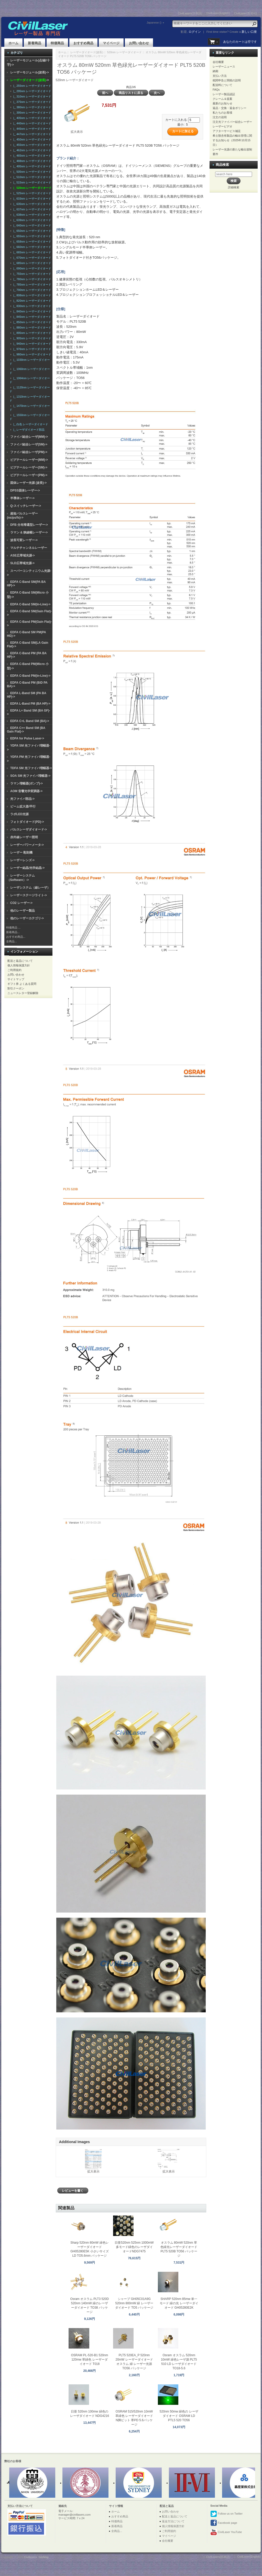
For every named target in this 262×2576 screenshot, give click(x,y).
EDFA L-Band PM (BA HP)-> (30, 703)
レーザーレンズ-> (22, 860)
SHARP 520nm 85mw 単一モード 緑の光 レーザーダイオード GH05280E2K (179, 2303)
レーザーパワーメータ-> (27, 845)
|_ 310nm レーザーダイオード (31, 96)
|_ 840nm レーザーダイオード (31, 311)
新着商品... (13, 932)
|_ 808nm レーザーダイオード (31, 295)
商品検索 (222, 165)
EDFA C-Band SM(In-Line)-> (30, 604)
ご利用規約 (14, 970)
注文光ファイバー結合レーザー (232, 121)
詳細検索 (233, 187)
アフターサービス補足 (227, 131)
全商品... (11, 941)
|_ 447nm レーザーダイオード (31, 134)
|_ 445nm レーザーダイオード (31, 128)
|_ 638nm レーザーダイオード (31, 214)
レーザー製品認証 (224, 94)
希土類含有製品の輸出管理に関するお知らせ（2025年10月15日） (232, 140)
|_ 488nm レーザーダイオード (31, 160)
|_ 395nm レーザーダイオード (31, 112)
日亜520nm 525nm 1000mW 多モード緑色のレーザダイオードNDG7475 (134, 2247)
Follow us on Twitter (226, 2513)
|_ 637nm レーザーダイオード (31, 209)
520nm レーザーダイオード (124, 52)
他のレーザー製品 (22, 910)
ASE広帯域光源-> (22, 555)
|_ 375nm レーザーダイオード (31, 101)
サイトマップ (15, 979)
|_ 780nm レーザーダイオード (31, 279)
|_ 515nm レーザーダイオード (31, 182)
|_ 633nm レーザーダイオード (31, 198)
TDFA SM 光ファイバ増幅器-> (31, 768)
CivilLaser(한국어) (245, 13)
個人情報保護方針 (18, 965)
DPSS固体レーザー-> (25, 490)
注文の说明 (220, 117)
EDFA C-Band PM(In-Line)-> (30, 676)
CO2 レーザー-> (21, 903)
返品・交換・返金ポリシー (229, 108)
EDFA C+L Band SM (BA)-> (29, 721)
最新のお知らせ (222, 103)
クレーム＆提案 (222, 98)
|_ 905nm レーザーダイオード (31, 338)
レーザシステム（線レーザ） (30, 887)
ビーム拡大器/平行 (23, 806)
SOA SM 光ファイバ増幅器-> (30, 776)
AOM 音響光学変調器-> (26, 791)
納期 (215, 71)
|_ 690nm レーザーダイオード (31, 268)
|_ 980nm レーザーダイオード (31, 354)
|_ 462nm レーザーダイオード (31, 150)
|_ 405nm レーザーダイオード (31, 117)
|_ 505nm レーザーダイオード (31, 171)
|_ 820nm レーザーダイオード (31, 300)
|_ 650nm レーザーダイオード (31, 230)
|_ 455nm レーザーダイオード (31, 144)
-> (29, 80)
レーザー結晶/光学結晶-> (27, 868)
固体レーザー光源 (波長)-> (28, 483)
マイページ (111, 43)
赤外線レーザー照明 (24, 837)
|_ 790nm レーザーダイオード (31, 289)
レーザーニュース (224, 66)
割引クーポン (15, 988)
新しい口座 (249, 31)
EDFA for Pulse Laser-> (27, 738)
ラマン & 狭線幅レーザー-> (29, 532)
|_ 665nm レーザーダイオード (31, 252)
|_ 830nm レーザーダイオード (31, 306)
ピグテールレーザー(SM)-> (28, 467)
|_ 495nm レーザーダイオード (31, 166)
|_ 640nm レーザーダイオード (31, 225)
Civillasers (30, 2557)
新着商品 (34, 43)
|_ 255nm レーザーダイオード (31, 85)
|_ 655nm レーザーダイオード (31, 236)
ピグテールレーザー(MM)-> (29, 460)
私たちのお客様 (222, 112)
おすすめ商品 (83, 43)
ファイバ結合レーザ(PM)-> (28, 452)
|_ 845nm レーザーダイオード (31, 316)
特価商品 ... (13, 927)
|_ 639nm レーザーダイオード (31, 220)
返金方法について (173, 2521)
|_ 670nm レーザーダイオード (31, 257)
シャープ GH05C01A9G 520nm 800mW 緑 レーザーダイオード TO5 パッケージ (134, 2303)
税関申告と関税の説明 (227, 80)
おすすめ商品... (15, 936)
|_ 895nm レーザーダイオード (31, 332)
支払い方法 (220, 75)
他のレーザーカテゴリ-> (27, 918)
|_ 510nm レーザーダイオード (31, 177)
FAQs (216, 89)
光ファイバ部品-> (22, 799)
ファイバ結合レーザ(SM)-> (28, 444)
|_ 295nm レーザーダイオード (31, 91)
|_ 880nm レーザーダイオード (31, 327)
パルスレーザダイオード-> (28, 829)
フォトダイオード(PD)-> (27, 822)
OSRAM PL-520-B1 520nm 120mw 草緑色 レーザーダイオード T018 (89, 2359)
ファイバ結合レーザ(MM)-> (29, 437)
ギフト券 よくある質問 (21, 983)
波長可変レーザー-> (24, 540)
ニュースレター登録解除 (22, 993)
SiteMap (43, 2557)
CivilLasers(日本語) (190, 13)
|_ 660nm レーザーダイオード (31, 246)
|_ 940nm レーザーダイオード (31, 343)
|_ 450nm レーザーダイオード (31, 139)
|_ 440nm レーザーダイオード (31, 123)
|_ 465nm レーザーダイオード (31, 155)
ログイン (195, 31)
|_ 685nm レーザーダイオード (31, 263)
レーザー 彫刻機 (21, 852)
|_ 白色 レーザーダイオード (30, 424)
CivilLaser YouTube (226, 2532)
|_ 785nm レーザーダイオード (31, 284)
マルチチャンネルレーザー (28, 548)
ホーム (13, 43)
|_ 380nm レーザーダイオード (31, 107)
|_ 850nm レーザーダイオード (31, 322)
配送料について (222, 84)
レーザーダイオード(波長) (86, 52)
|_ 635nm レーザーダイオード (31, 203)
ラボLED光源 (19, 814)
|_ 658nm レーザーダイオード (31, 241)
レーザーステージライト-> (28, 895)
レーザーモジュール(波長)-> (29, 72)
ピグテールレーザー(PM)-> (28, 475)
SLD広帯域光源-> (22, 563)
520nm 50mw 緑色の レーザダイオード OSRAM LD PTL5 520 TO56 (179, 2416)
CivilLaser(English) (218, 13)
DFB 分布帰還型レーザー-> (29, 525)
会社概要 (218, 61)
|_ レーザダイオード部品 (28, 429)
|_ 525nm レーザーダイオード (31, 193)
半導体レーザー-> (22, 498)
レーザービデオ (222, 126)
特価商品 (57, 43)
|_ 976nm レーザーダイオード (31, 349)
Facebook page (223, 2523)
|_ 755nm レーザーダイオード (31, 273)
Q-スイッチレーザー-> (25, 506)
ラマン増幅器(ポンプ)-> (26, 783)
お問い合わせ (139, 43)
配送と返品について (20, 960)
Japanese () (154, 22)
